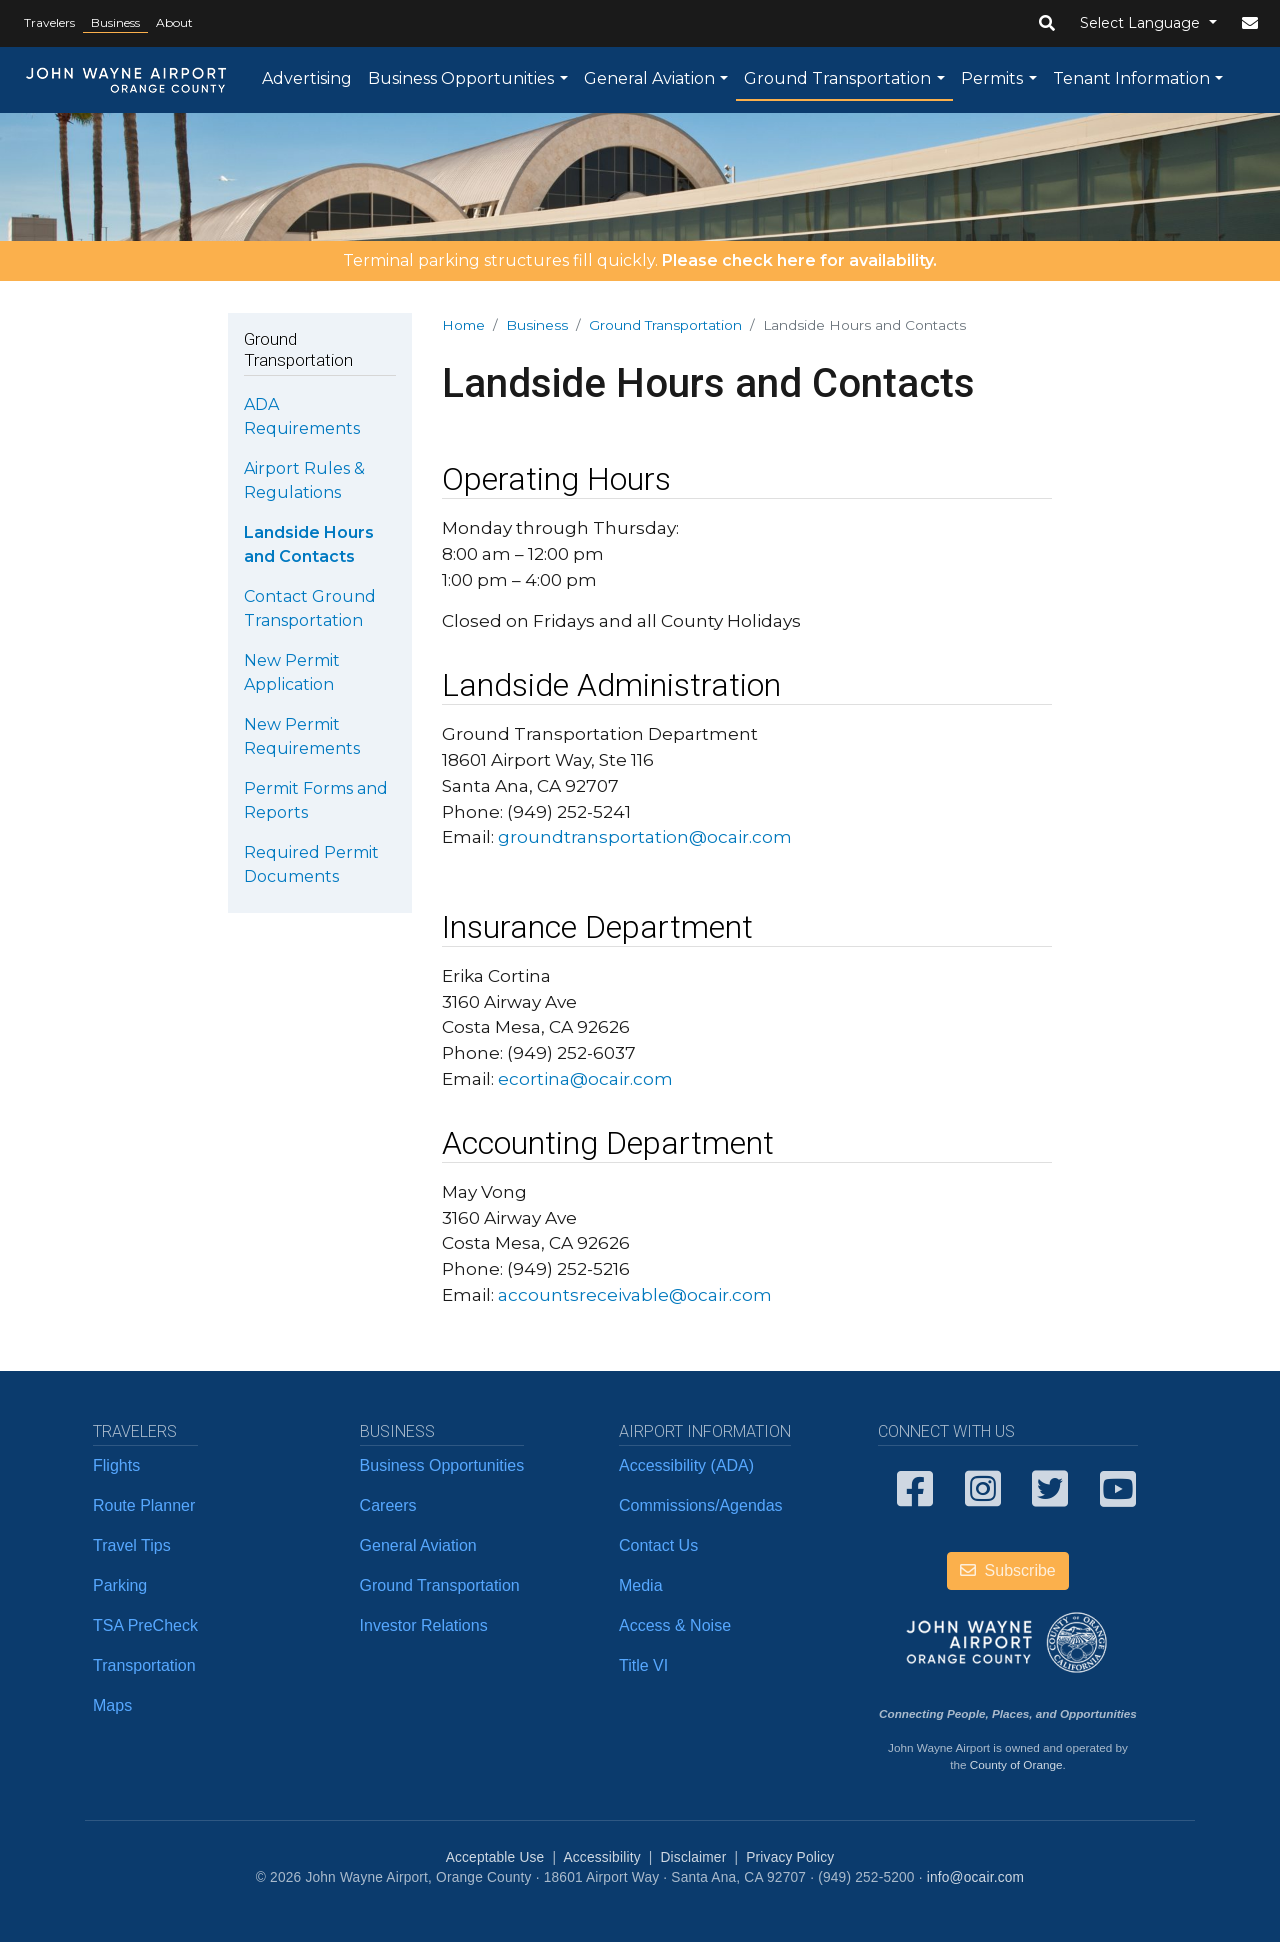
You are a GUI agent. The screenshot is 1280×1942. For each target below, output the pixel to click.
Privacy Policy (790, 1857)
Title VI (643, 1665)
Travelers (49, 22)
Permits (992, 78)
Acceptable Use (495, 1857)
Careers (388, 1505)
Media (641, 1585)
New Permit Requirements (302, 736)
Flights (116, 1465)
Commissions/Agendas (701, 1505)
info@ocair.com (975, 1877)
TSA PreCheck (145, 1625)
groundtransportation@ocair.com (645, 836)
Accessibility (601, 1857)
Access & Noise (675, 1625)
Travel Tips (132, 1545)
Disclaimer (694, 1857)
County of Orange (1016, 1764)
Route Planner (144, 1505)
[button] (1047, 24)
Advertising (307, 78)
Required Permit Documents (311, 864)
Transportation (144, 1665)
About (174, 22)
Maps (112, 1705)
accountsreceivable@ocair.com (635, 1294)
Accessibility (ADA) (686, 1465)
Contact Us (658, 1545)
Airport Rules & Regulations (304, 480)
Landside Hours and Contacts (309, 544)
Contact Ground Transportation (310, 608)
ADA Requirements (302, 416)
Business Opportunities (461, 78)
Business (115, 22)
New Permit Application (292, 672)
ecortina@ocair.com (585, 1078)
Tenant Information (1131, 78)
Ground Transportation (837, 78)
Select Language (1142, 23)
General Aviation (649, 78)
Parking (120, 1585)
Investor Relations (424, 1625)
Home (463, 325)
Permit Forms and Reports (316, 800)
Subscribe (1008, 1570)
